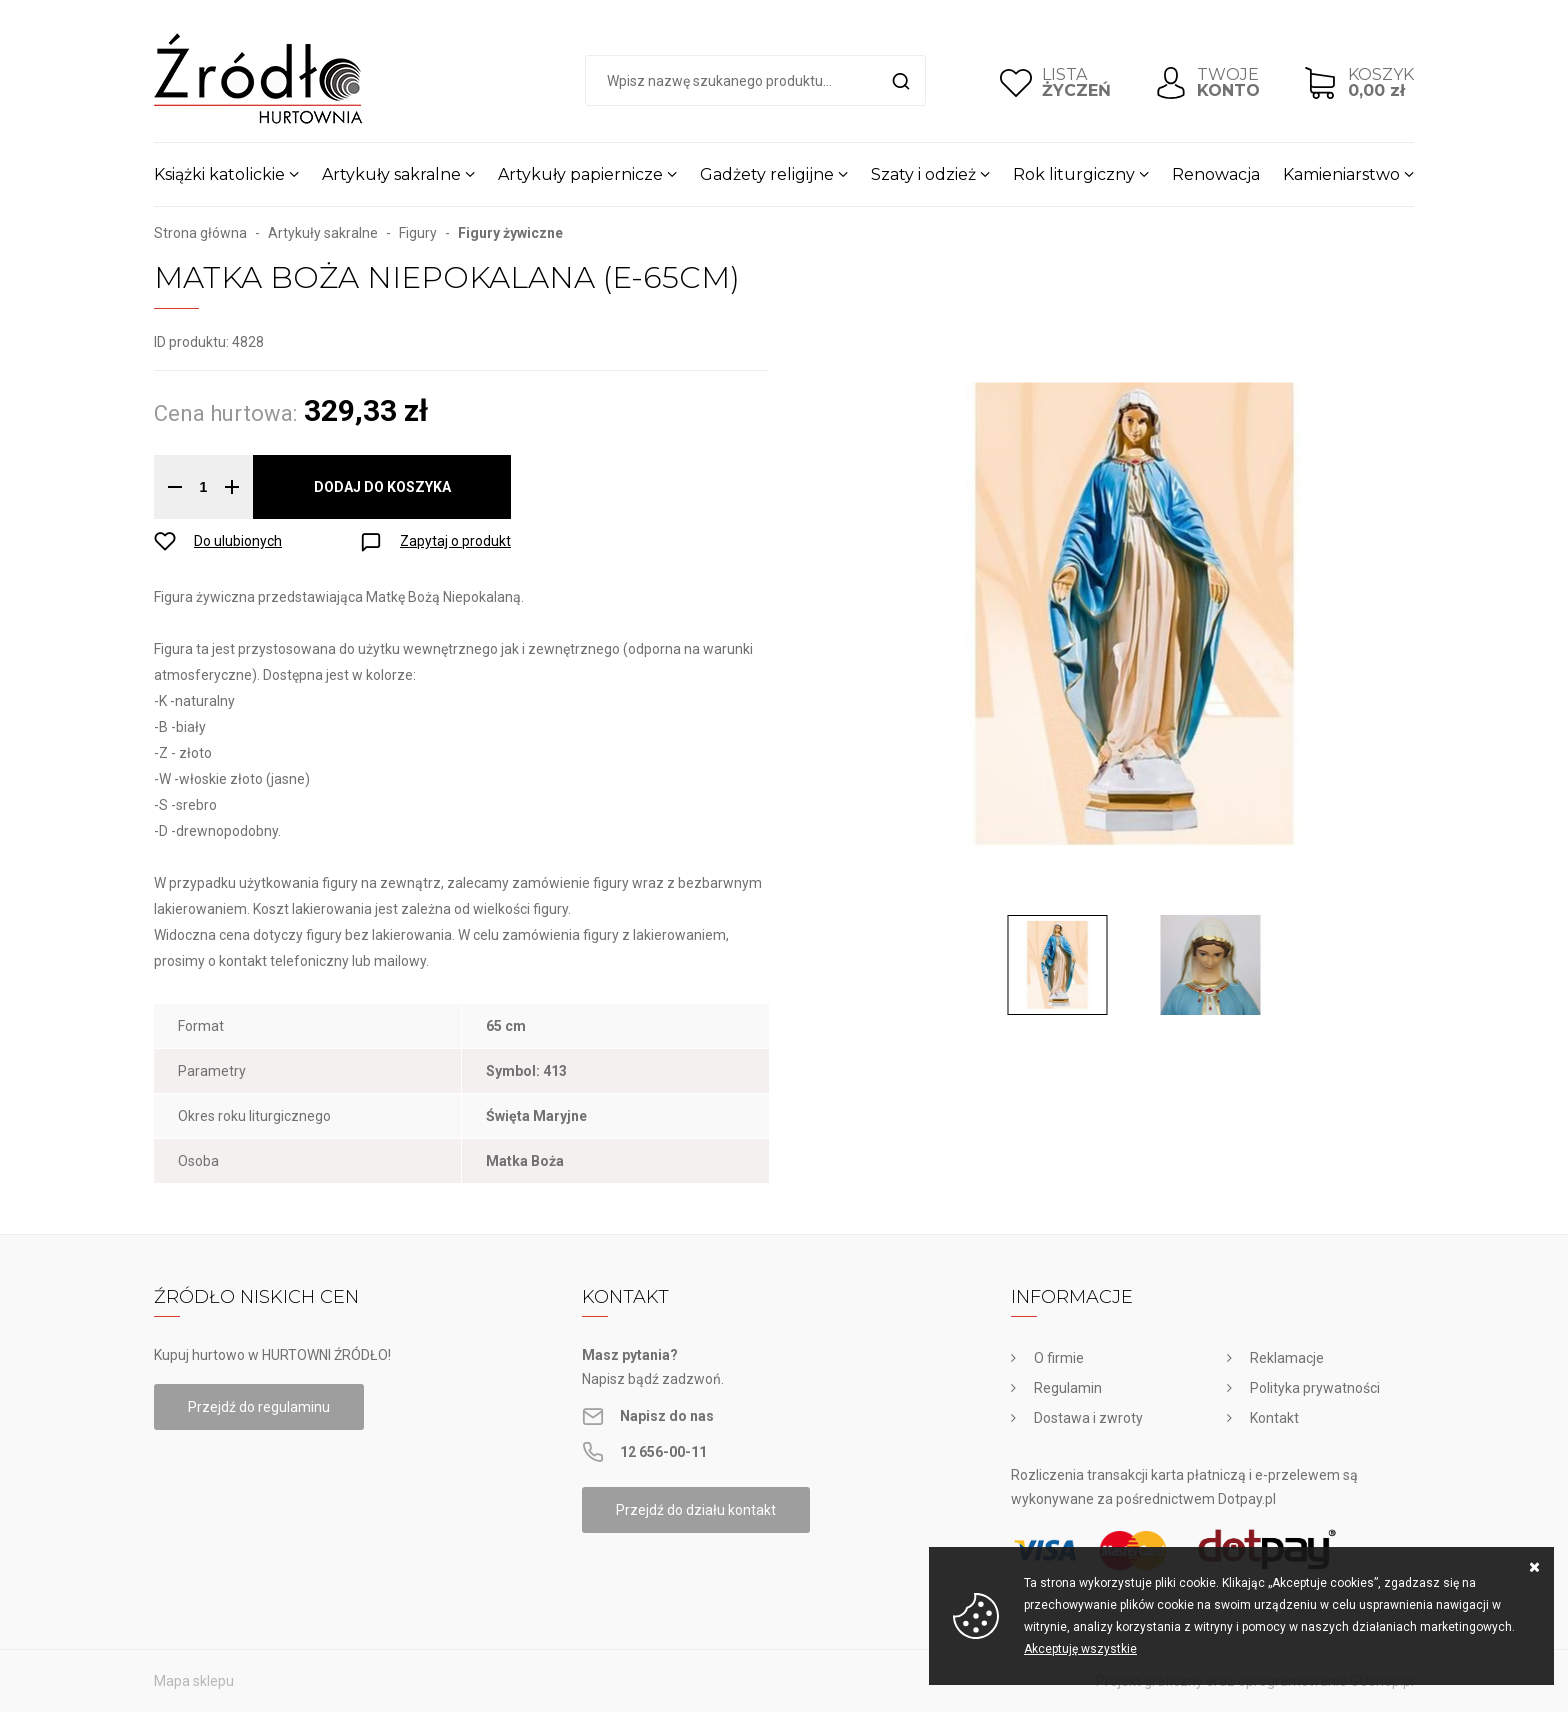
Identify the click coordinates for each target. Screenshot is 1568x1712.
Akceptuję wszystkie (1080, 1649)
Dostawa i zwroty (1088, 1418)
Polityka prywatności (1315, 1388)
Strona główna (200, 233)
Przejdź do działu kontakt (696, 1510)
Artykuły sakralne (391, 174)
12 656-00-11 (663, 1452)
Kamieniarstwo (1341, 174)
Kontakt (1274, 1418)
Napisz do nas (667, 1416)
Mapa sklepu (194, 1681)
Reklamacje (1287, 1358)
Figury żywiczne (510, 233)
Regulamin (1068, 1388)
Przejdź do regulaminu (259, 1407)
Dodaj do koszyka (382, 487)
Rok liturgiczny (1074, 174)
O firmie (1059, 1358)
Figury (418, 233)
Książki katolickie (219, 174)
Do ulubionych (238, 541)
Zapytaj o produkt (455, 541)
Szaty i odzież (923, 174)
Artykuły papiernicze (580, 174)
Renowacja (1216, 174)
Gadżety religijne (767, 174)
